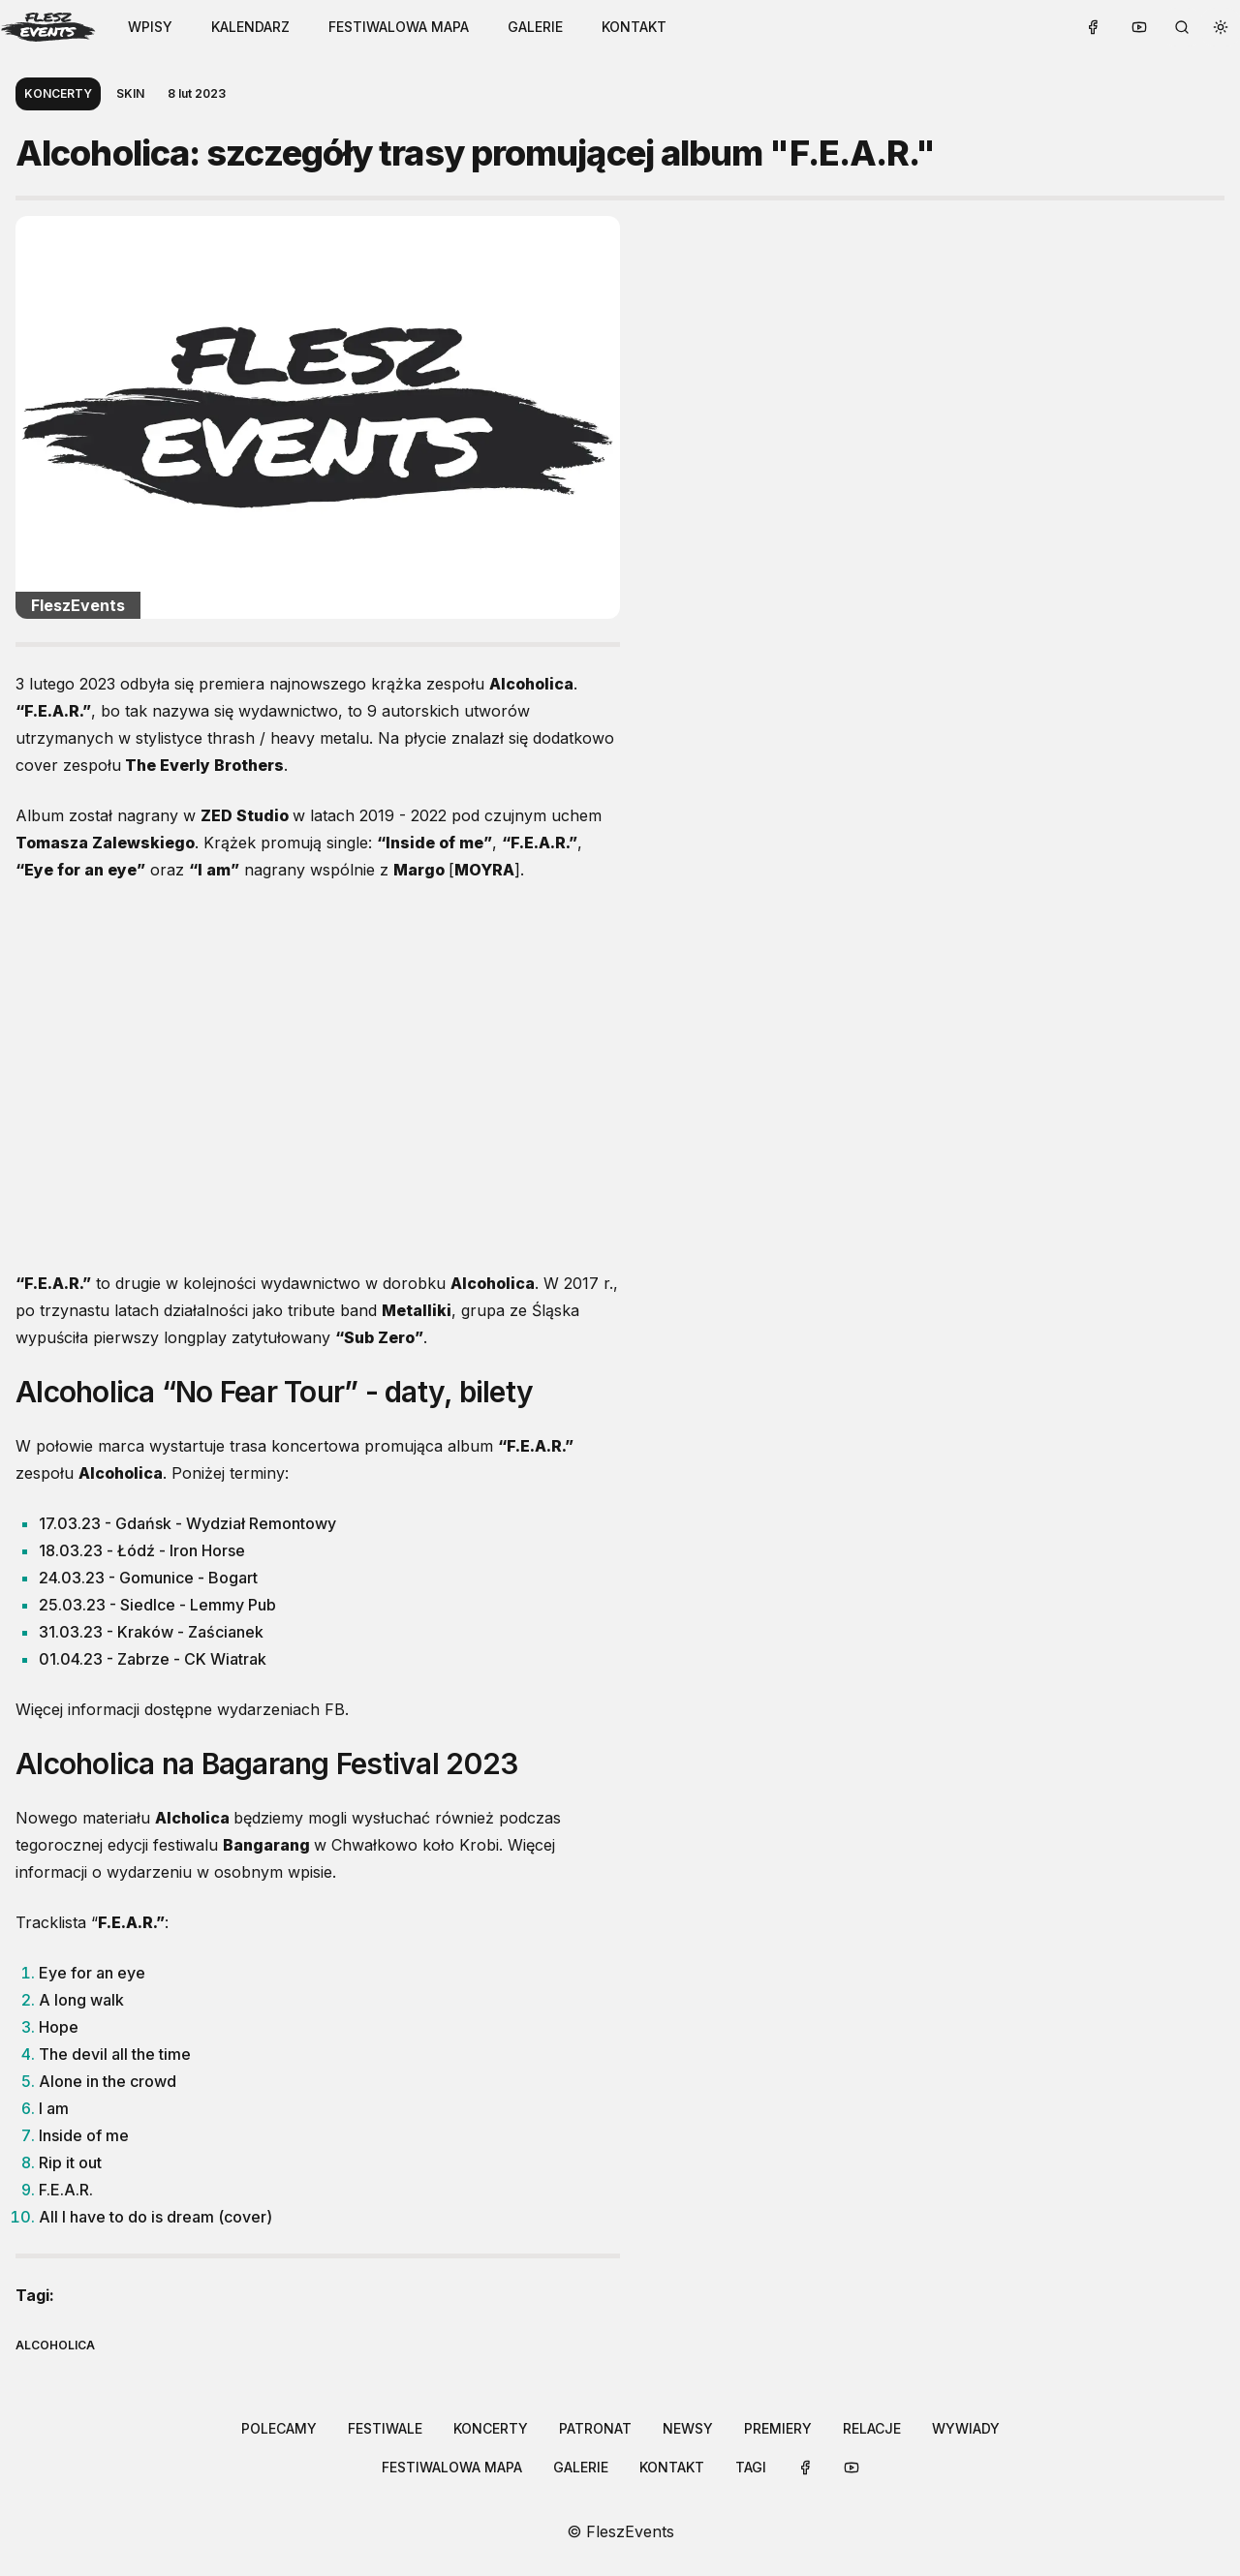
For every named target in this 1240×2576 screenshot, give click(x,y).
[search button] (1181, 27)
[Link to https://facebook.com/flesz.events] (1092, 27)
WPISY (150, 26)
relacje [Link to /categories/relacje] (872, 2428)
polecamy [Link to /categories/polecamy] (279, 2428)
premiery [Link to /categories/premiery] (778, 2428)
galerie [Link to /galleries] (535, 26)
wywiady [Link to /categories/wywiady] (966, 2428)
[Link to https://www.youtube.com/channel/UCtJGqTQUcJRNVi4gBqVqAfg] (1139, 27)
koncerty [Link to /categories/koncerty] (490, 2428)
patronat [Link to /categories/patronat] (595, 2428)
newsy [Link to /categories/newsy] (688, 2428)
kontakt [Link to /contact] (634, 26)
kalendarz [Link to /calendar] (250, 26)
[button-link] (250, 27)
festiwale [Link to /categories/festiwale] (385, 2428)
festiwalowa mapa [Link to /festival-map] (398, 26)
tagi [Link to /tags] (750, 2467)
